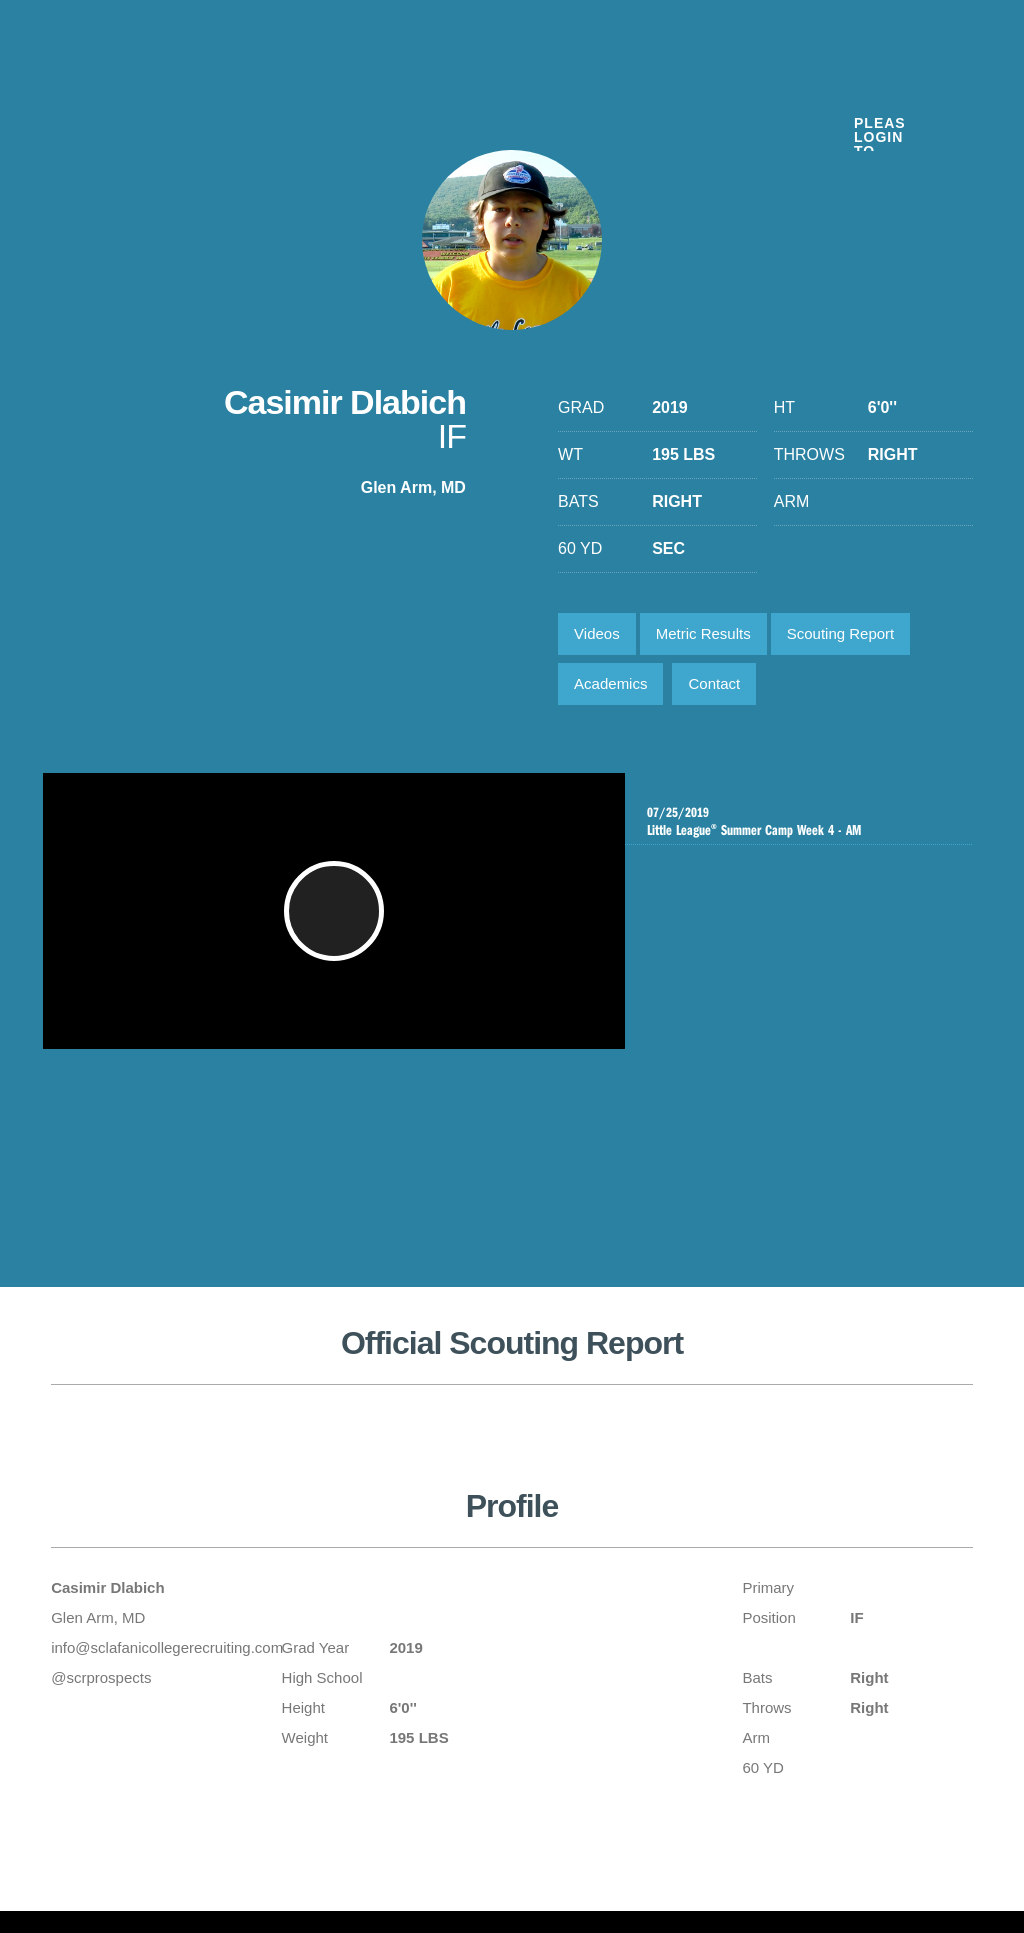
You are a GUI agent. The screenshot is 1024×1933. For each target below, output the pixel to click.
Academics (610, 683)
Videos (597, 633)
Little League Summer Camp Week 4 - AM (798, 821)
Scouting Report (841, 633)
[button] (337, 921)
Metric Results (703, 633)
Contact (714, 683)
